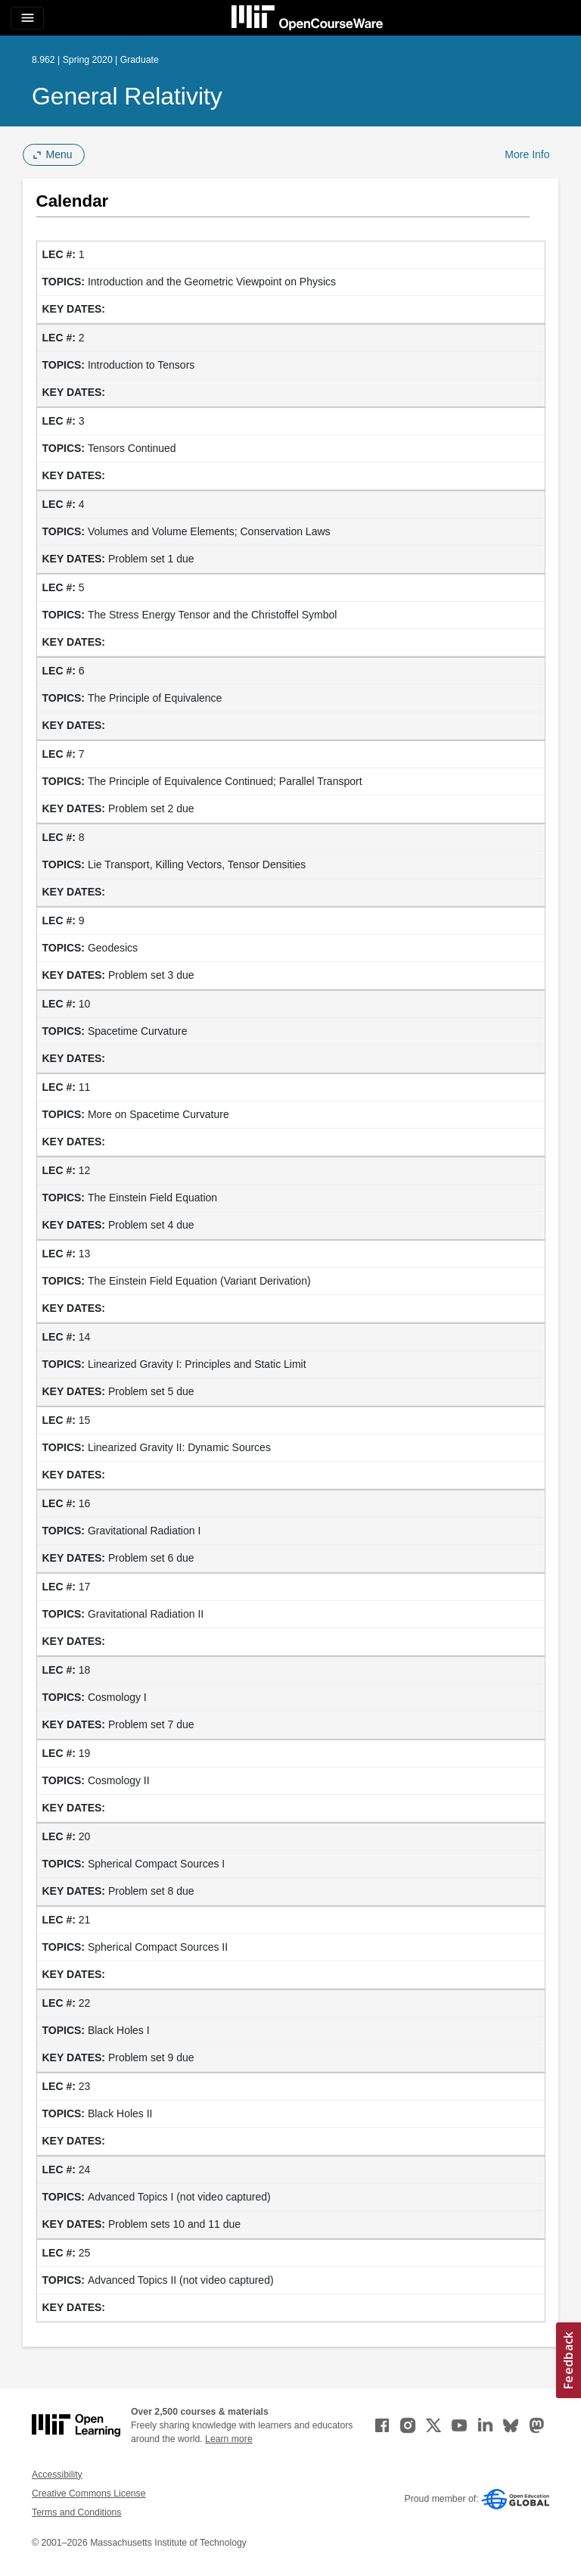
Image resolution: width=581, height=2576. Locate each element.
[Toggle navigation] (27, 18)
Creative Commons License (88, 2493)
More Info (527, 154)
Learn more (229, 2439)
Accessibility (57, 2474)
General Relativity (127, 96)
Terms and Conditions (76, 2512)
